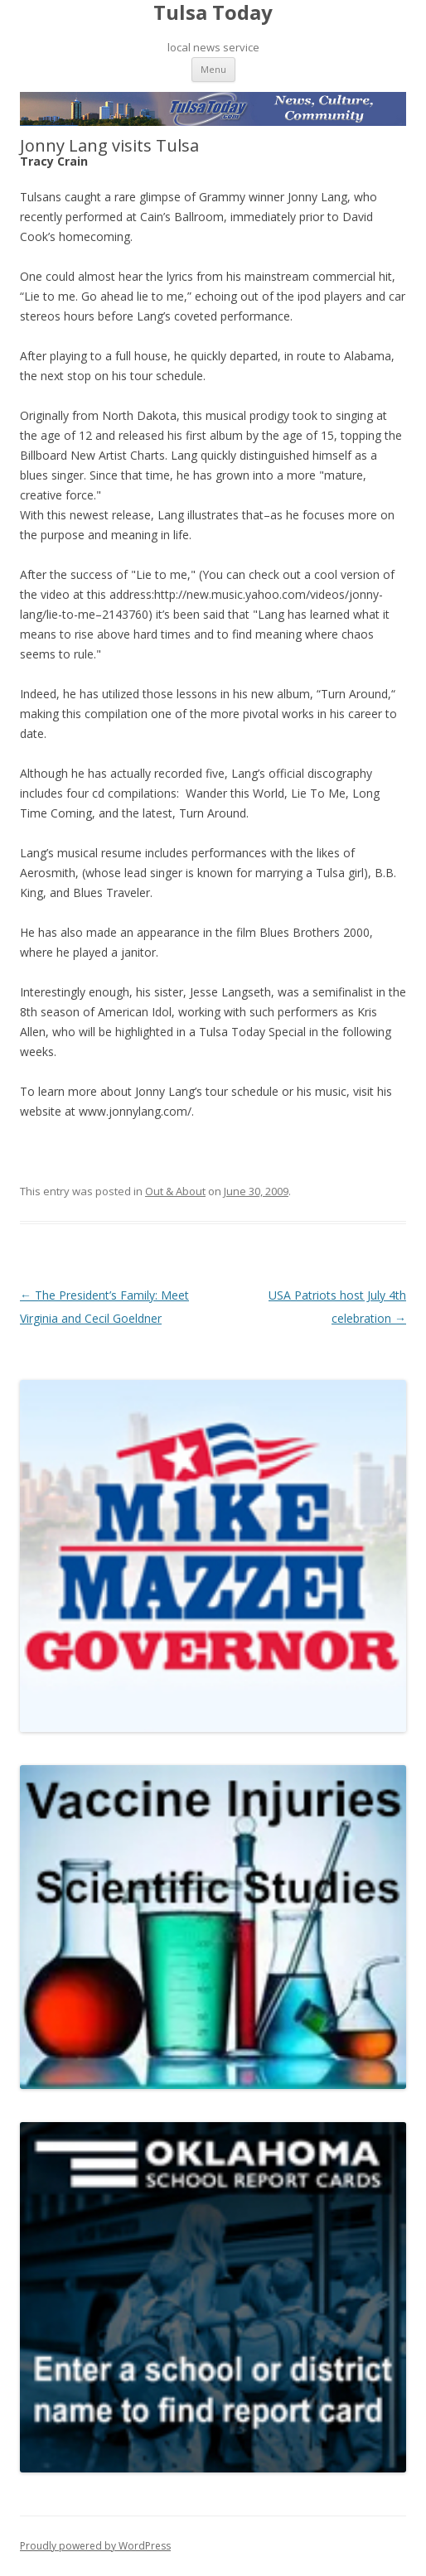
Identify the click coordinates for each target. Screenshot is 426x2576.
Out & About (175, 1191)
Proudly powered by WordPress (95, 2546)
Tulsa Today (213, 13)
